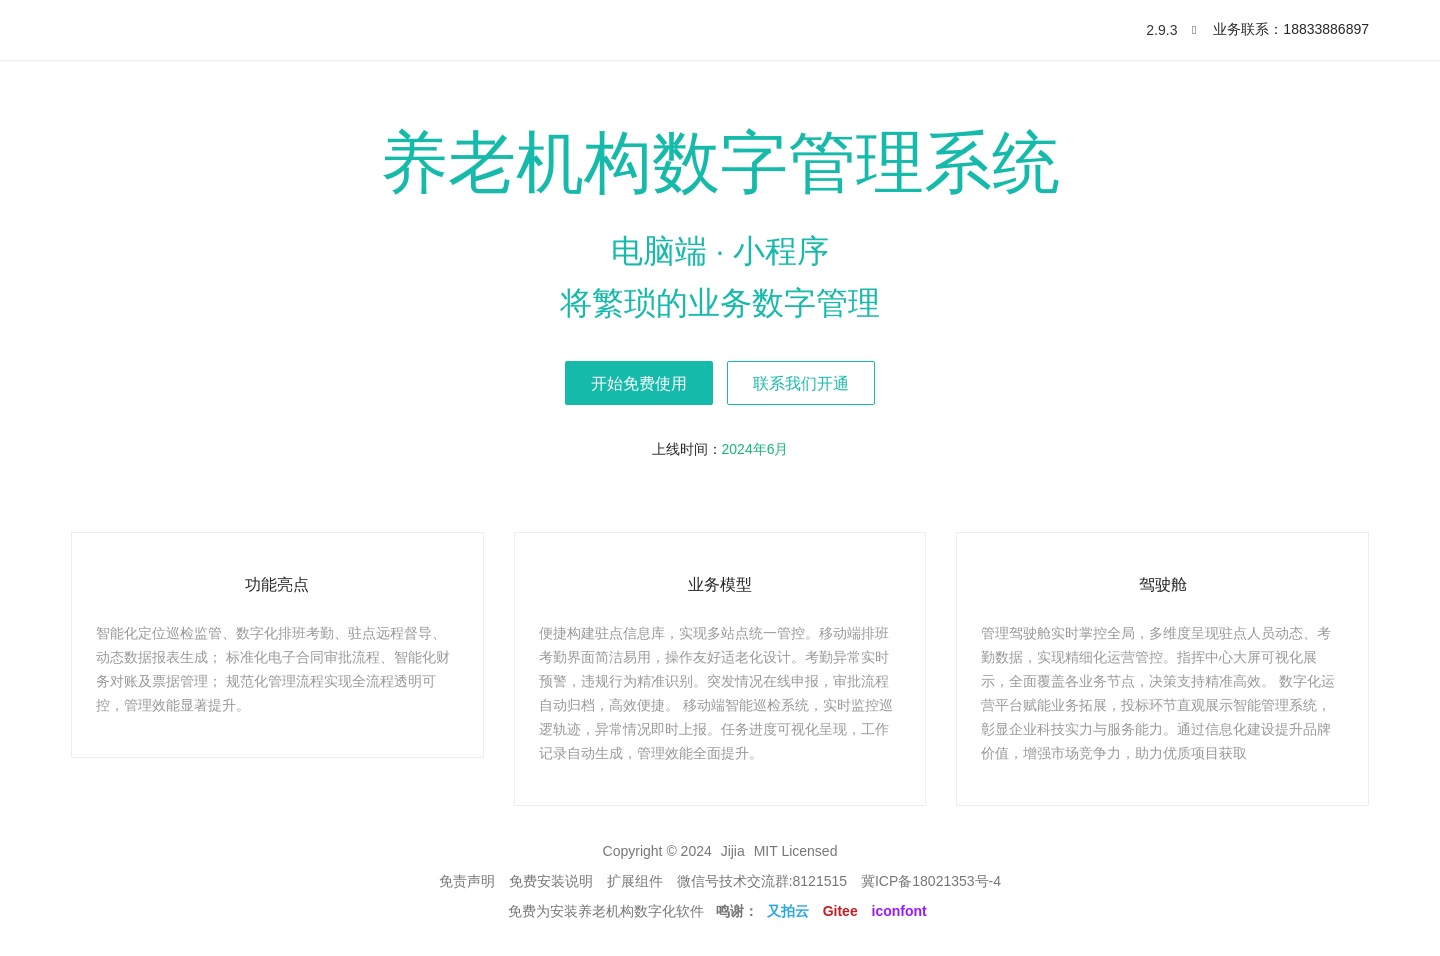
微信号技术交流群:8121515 (762, 881)
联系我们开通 (801, 383)
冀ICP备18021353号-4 (931, 881)
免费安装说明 (551, 881)
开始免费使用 (639, 383)
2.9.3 (1169, 30)
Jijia (733, 851)
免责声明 (467, 881)
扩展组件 (635, 881)
